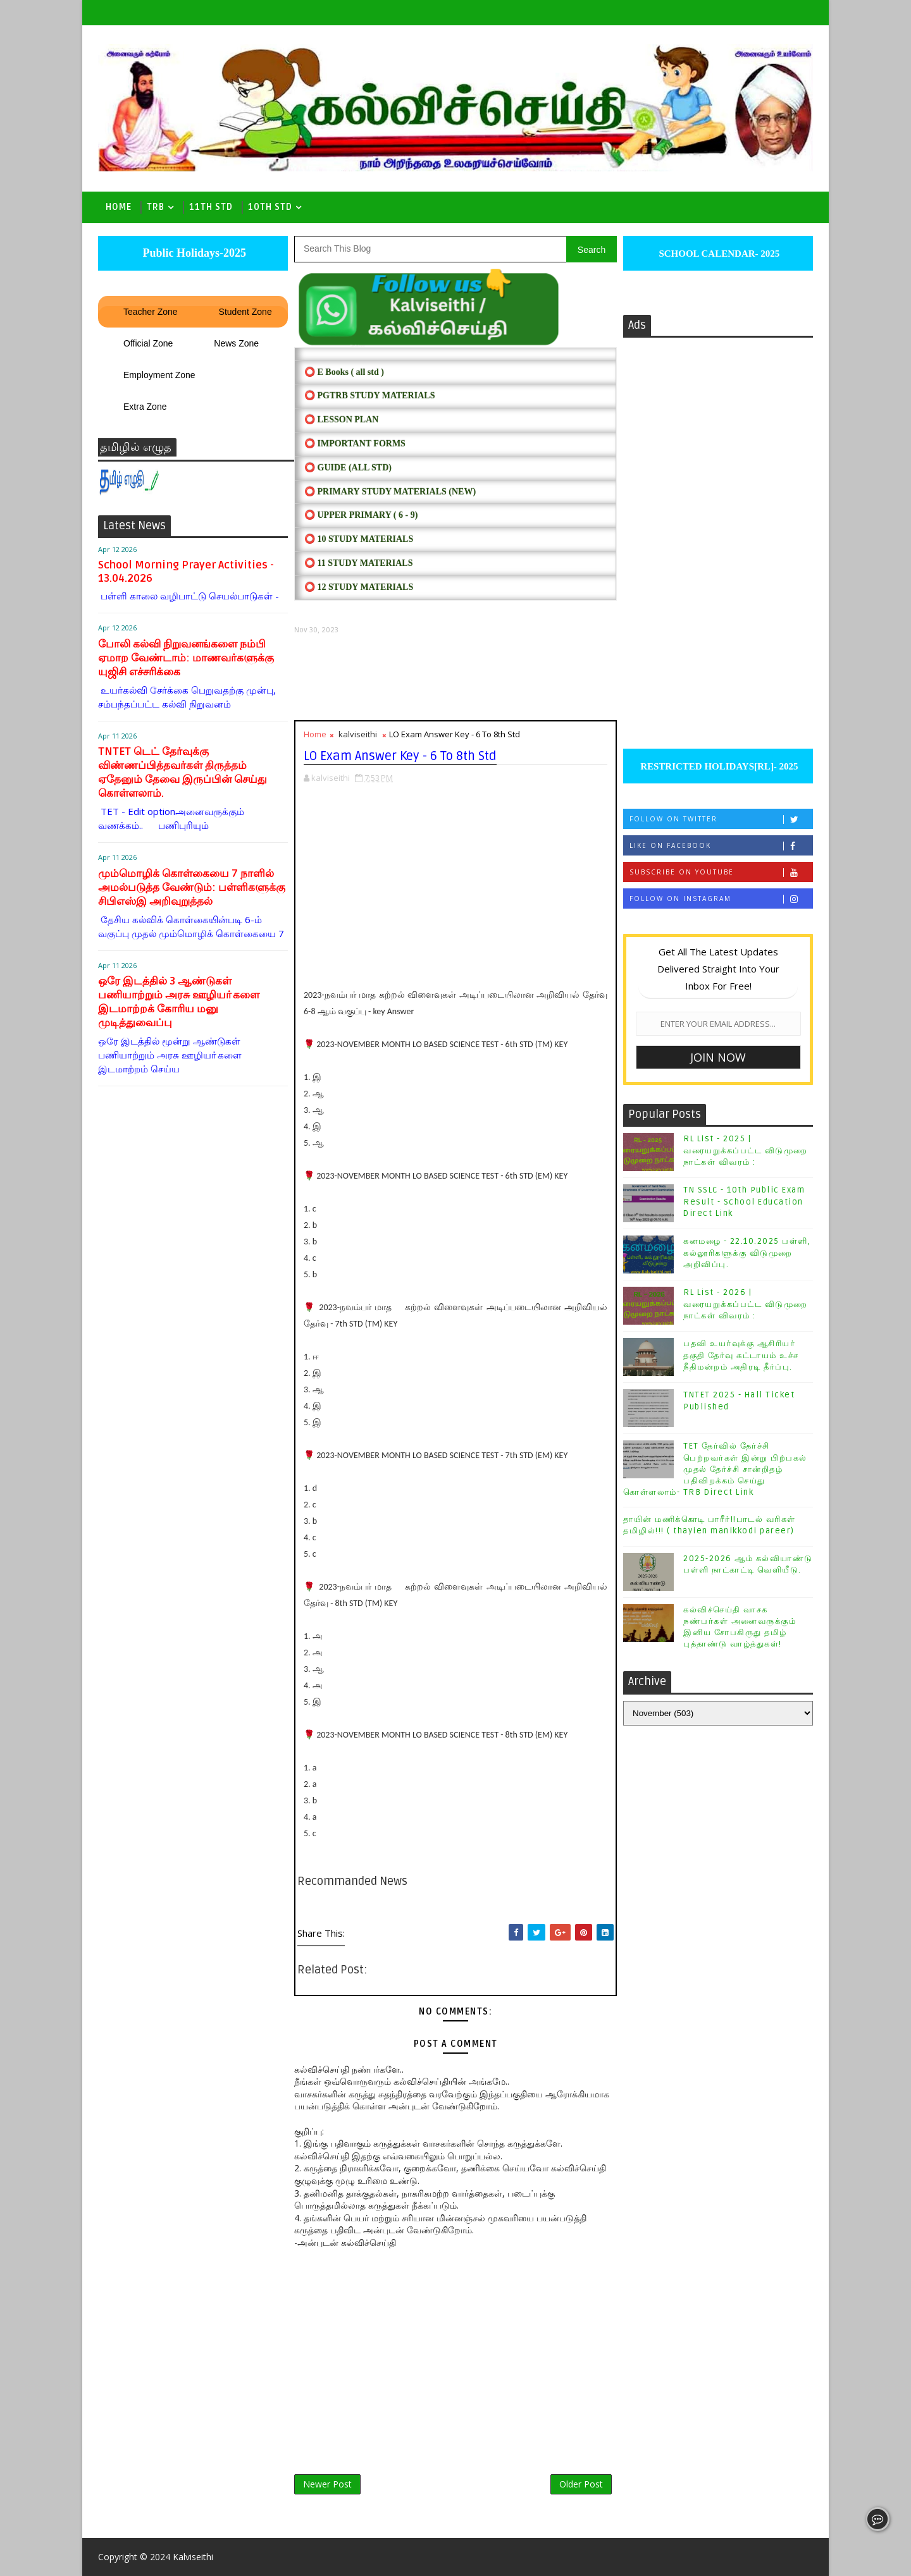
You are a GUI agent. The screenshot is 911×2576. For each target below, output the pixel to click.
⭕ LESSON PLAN (341, 419)
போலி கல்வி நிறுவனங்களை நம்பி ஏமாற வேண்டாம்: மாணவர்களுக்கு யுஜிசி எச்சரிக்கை (186, 657)
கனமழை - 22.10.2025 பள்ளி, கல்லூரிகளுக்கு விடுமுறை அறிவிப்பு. (746, 1252)
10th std (270, 207)
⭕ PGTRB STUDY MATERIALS (369, 395)
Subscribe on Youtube (720, 872)
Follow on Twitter (720, 819)
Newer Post (327, 2484)
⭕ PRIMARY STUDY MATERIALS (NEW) (390, 491)
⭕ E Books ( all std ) (344, 372)
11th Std (211, 207)
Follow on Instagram (720, 899)
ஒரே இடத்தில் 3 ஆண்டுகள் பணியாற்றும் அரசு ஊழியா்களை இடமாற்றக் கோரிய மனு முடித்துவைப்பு (178, 1001)
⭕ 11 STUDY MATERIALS (358, 563)
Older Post (581, 2484)
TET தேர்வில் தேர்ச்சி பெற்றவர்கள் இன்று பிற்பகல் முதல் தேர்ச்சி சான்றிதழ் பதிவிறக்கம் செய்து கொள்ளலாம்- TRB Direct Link (715, 1469)
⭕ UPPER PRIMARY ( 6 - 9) (361, 515)
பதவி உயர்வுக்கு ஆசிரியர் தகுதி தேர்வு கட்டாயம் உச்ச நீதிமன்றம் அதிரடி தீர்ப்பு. (741, 1355)
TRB (155, 207)
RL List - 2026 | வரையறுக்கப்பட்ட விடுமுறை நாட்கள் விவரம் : (745, 1303)
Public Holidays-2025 (193, 253)
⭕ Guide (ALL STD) (348, 467)
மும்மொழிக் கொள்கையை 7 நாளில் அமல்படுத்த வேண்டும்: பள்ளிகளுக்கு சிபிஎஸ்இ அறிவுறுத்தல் (191, 887)
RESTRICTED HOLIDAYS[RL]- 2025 (718, 766)
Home (119, 207)
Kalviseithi (193, 2557)
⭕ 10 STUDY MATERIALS (358, 539)
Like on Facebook (720, 845)
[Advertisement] (455, 677)
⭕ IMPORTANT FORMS (355, 443)
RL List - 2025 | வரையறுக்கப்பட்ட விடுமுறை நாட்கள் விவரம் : (745, 1150)
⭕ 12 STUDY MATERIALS (358, 587)
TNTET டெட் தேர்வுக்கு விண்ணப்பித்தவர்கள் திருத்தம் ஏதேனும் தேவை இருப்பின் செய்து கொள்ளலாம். (182, 772)
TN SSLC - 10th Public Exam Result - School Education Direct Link (744, 1201)
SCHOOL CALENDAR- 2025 (718, 253)
